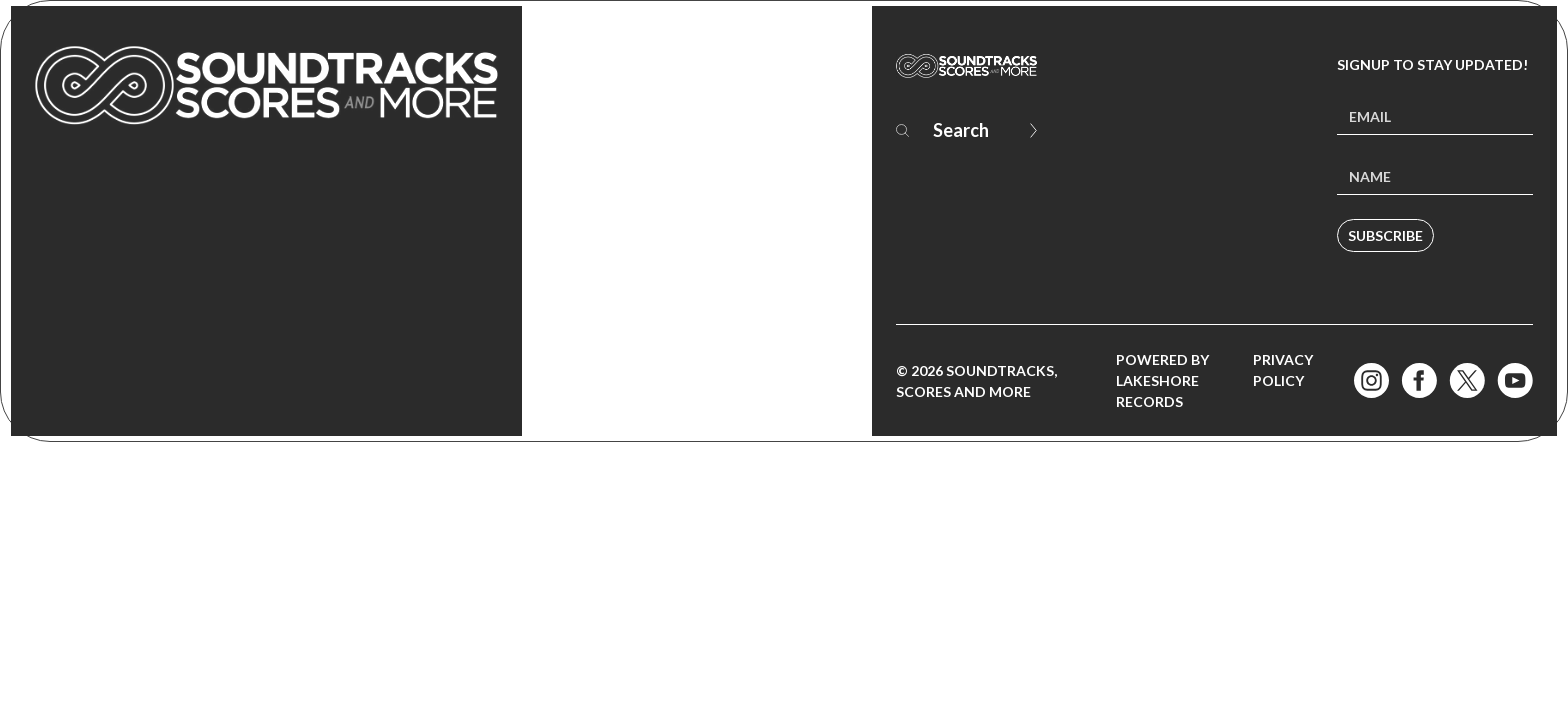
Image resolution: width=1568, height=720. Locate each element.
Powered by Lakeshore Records (1162, 380)
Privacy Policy (1283, 370)
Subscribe (1385, 235)
